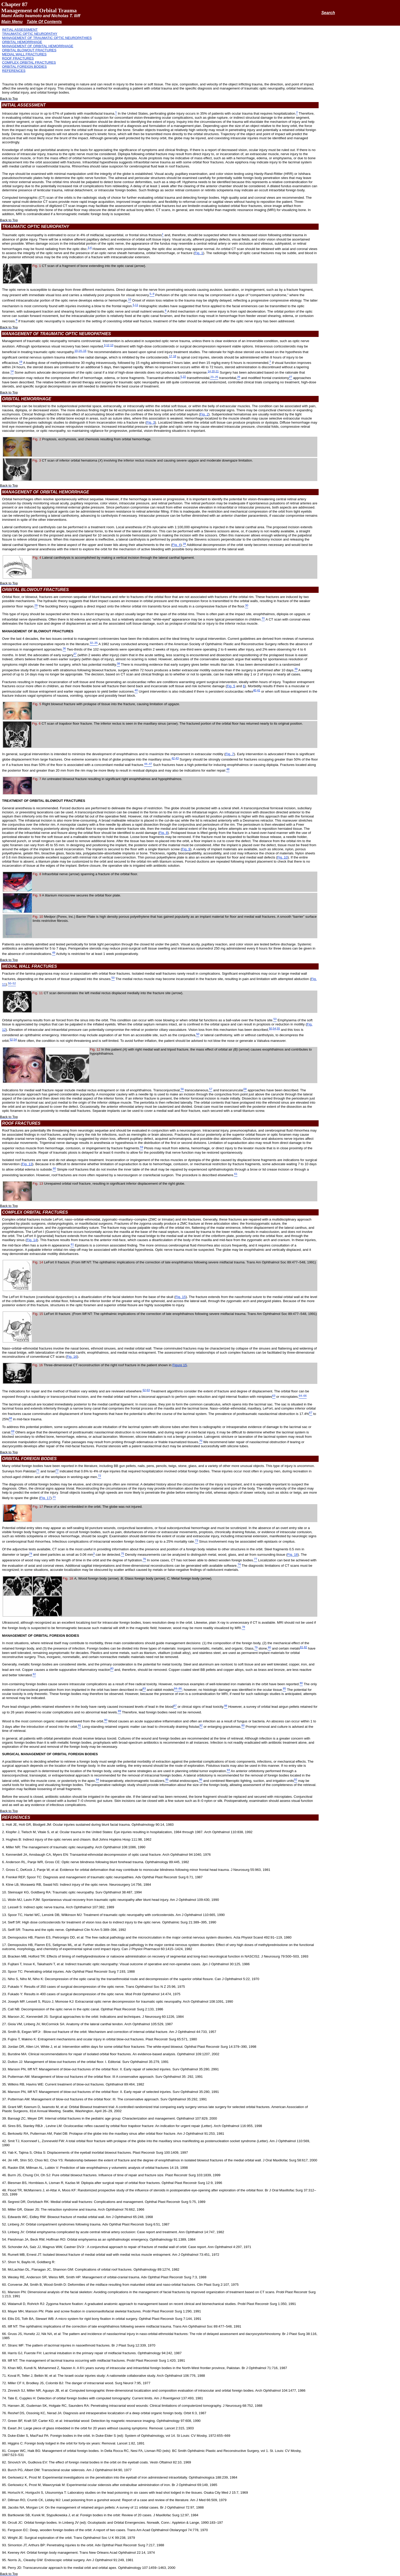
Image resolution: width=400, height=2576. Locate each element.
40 (254, 690)
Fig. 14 (32, 1240)
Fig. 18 (292, 1555)
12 (107, 345)
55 (278, 1028)
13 (111, 345)
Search (328, 13)
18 (174, 356)
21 (217, 371)
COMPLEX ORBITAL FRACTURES (29, 62)
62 (144, 1390)
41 (258, 690)
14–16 (82, 350)
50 (270, 1028)
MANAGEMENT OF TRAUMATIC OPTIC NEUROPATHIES (47, 38)
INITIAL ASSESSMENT (20, 30)
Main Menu (12, 21)
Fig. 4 (176, 545)
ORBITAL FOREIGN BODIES (24, 66)
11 (136, 304)
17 (170, 356)
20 (213, 371)
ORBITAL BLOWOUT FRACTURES (29, 50)
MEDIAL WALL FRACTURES (24, 54)
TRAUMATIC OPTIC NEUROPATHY (29, 34)
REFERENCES (13, 71)
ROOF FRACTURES (18, 58)
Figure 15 (180, 1365)
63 (148, 1390)
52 (11, 1039)
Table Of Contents (44, 21)
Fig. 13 (27, 1164)
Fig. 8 (163, 833)
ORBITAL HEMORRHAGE (22, 42)
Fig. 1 (199, 253)
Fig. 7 (229, 754)
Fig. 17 (45, 1498)
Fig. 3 (150, 422)
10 (76, 350)
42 (173, 758)
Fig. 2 (204, 414)
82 (305, 1647)
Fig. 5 (231, 686)
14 (209, 371)
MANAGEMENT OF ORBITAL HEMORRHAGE (37, 46)
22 (184, 376)
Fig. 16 (72, 1357)
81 (301, 1647)
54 (274, 1028)
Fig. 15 (180, 1297)
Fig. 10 (282, 857)
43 (177, 758)
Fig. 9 (186, 849)
